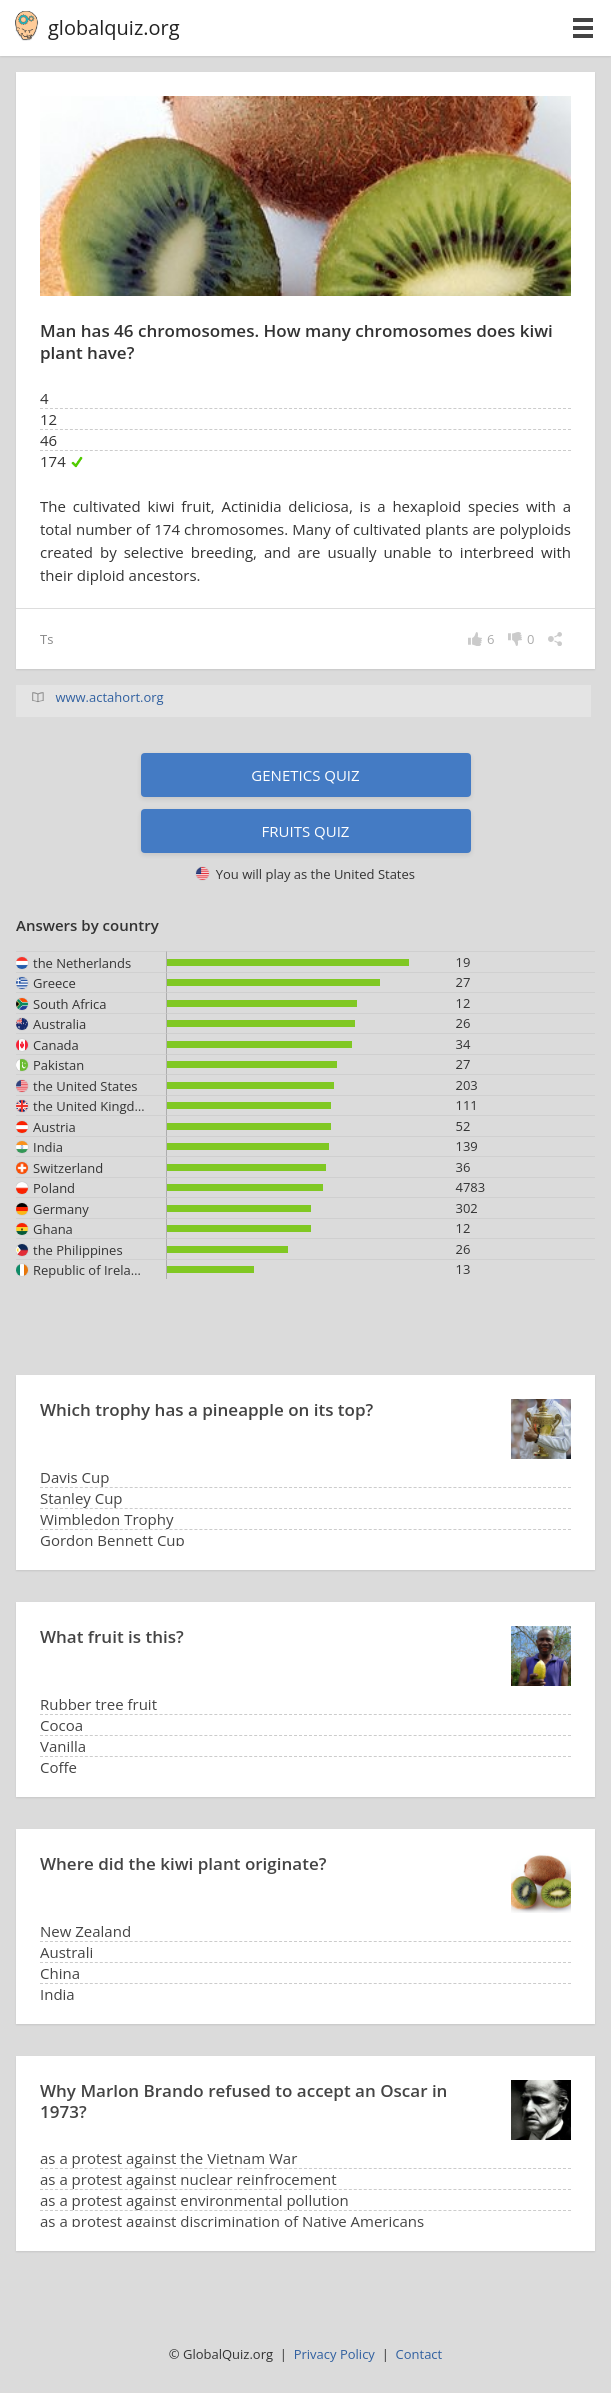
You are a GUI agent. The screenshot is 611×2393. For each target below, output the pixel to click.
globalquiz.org (114, 27)
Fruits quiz (306, 831)
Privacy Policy (334, 2354)
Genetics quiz (305, 775)
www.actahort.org (109, 697)
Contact (419, 2354)
